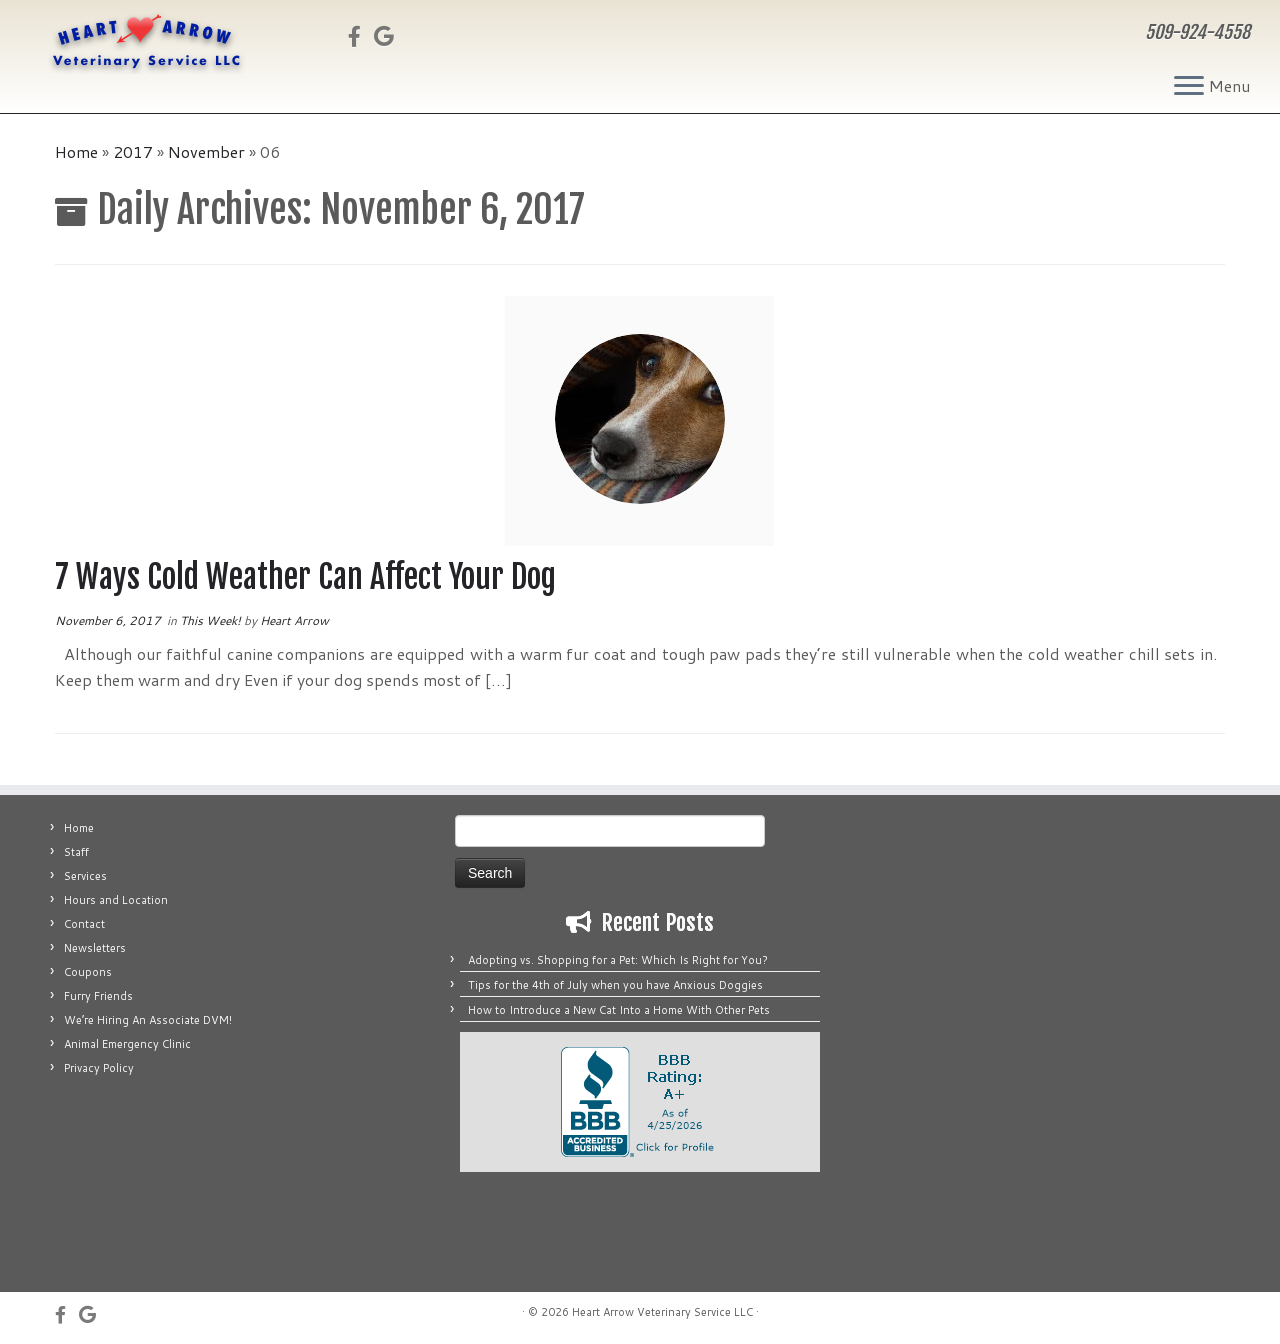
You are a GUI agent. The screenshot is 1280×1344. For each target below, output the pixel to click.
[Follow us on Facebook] (361, 36)
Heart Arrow (294, 620)
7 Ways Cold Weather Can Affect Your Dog (305, 577)
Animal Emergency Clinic (127, 1044)
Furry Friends (98, 996)
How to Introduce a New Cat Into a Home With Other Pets (619, 1010)
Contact (84, 924)
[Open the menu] (1189, 87)
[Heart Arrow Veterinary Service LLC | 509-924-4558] (147, 42)
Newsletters (95, 948)
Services (85, 876)
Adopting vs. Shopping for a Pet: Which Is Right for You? (618, 960)
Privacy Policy (99, 1068)
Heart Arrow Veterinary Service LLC (662, 1312)
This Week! (212, 620)
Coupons (88, 972)
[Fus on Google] (390, 36)
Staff (76, 852)
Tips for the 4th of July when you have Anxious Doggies (615, 985)
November (206, 151)
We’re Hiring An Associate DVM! (148, 1020)
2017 (133, 151)
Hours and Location (116, 900)
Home (76, 151)
